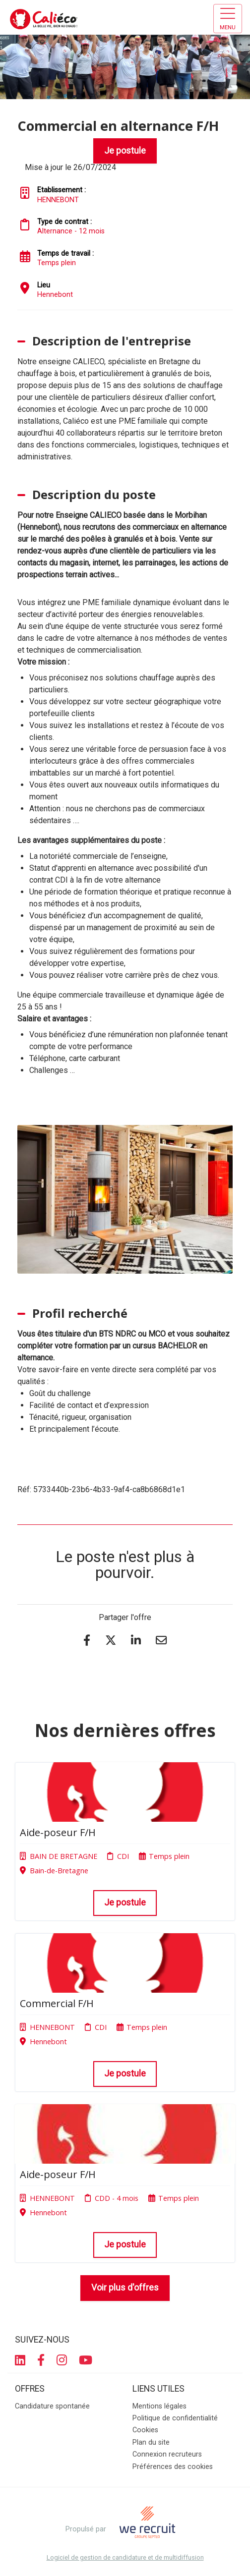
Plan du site (151, 2442)
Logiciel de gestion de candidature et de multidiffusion (125, 2558)
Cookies (145, 2430)
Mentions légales (159, 2406)
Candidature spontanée (52, 2406)
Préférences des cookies (172, 2467)
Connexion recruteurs (167, 2454)
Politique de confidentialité (175, 2418)
